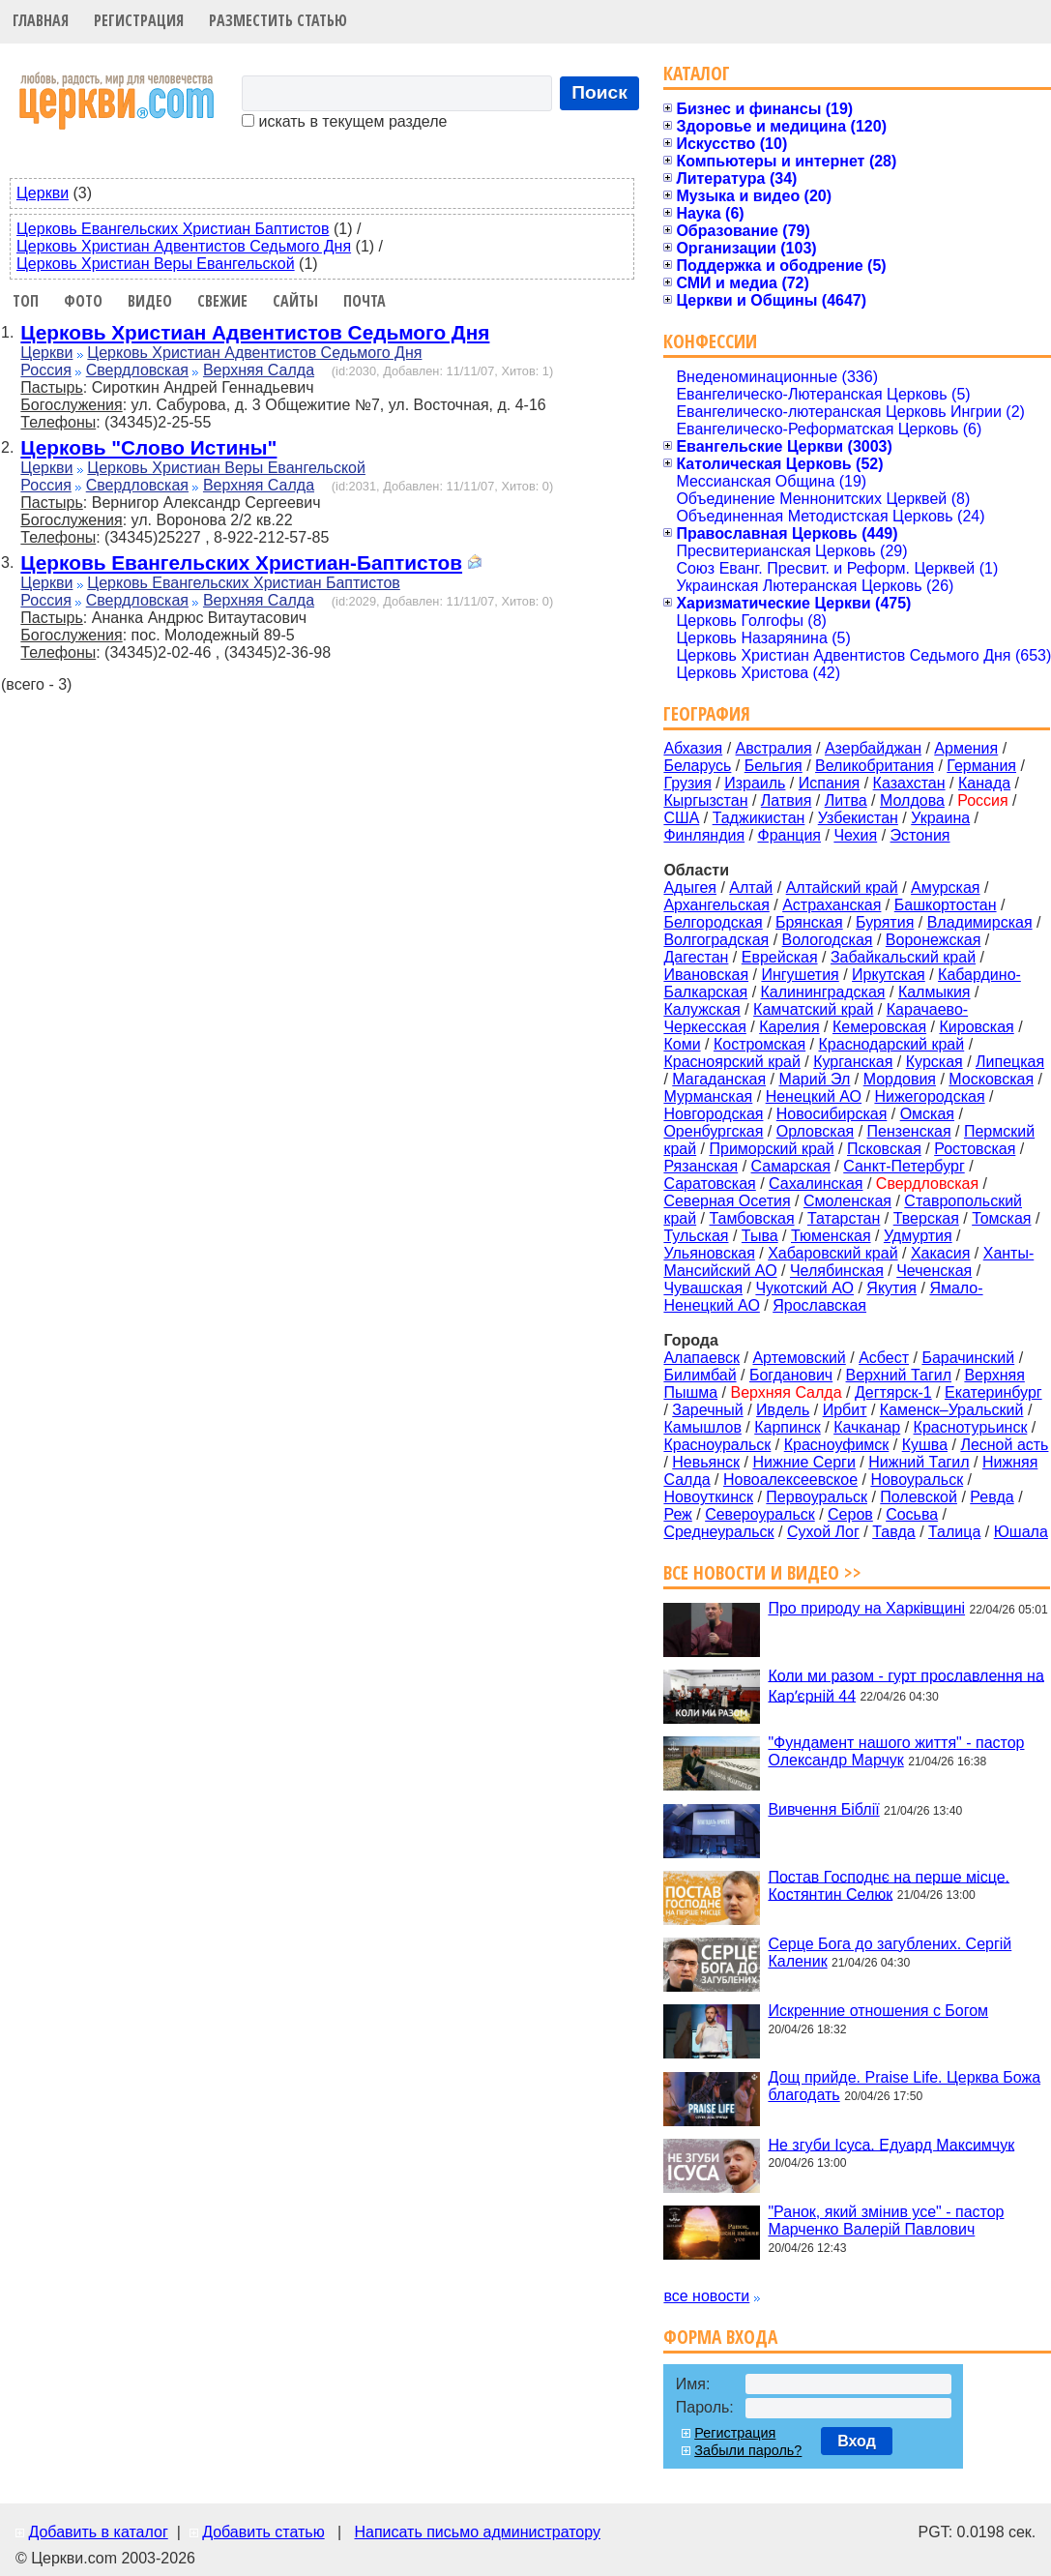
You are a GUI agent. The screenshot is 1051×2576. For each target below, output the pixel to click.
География (706, 713)
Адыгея (689, 887)
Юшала (1021, 1532)
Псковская (884, 1148)
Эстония (920, 835)
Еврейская (780, 957)
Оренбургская (713, 1131)
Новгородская (713, 1114)
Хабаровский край (832, 1253)
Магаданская (719, 1079)
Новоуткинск (708, 1497)
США (681, 818)
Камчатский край (813, 1009)
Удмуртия (918, 1236)
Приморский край (771, 1148)
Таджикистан (759, 818)
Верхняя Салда (258, 370)
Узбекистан (858, 818)
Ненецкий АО (813, 1096)
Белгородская (712, 922)
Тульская (695, 1236)
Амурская (945, 887)
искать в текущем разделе (344, 121)
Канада (984, 783)
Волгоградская (716, 940)
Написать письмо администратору (476, 2532)
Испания (830, 783)
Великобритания (874, 765)
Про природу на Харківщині (866, 1608)
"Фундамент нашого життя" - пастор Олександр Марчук (896, 1751)
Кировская (976, 1027)
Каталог (696, 73)
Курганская (852, 1061)
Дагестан (695, 957)
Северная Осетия (726, 1201)
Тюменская (831, 1236)
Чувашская (703, 1288)
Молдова (912, 800)
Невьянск (706, 1462)
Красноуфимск (837, 1444)
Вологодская (827, 940)
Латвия (786, 800)
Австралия (774, 748)
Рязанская (700, 1166)
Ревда (991, 1497)
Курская (934, 1061)
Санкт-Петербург (903, 1166)
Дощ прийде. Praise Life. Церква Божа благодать (904, 2086)
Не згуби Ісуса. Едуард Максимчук (891, 2144)
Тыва (760, 1236)
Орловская (815, 1131)
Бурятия (885, 922)
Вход (856, 2441)
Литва (846, 800)
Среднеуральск (718, 1532)
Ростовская (974, 1148)
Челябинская (837, 1270)
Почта (364, 300)
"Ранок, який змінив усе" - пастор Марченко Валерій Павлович (886, 2220)
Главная (41, 20)
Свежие (222, 300)
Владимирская (980, 922)
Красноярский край (731, 1061)
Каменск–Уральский (952, 1410)
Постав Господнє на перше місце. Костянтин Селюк (888, 1885)
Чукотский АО (804, 1288)
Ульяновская (708, 1253)
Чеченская (934, 1270)
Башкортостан (945, 905)
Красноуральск (717, 1444)
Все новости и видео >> (762, 1572)
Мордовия (899, 1079)
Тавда (894, 1532)
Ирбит (845, 1410)
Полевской (918, 1497)
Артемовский (798, 1357)
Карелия (789, 1027)
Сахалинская (815, 1183)
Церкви (42, 193)
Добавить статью (263, 2532)
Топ (26, 300)
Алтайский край (842, 887)
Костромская (759, 1044)
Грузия (687, 783)
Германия (981, 765)
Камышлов (702, 1427)
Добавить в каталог (97, 2532)
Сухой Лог (823, 1532)
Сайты (295, 300)
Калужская (701, 1009)
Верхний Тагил (899, 1375)
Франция (789, 835)
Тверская (926, 1218)
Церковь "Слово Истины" (148, 447)
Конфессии (710, 341)
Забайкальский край (903, 957)
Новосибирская (832, 1114)
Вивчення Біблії (823, 1809)
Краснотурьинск (971, 1427)
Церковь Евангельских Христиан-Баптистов (241, 562)
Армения (966, 748)
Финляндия (703, 835)
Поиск (599, 92)
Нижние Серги (803, 1462)
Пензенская (909, 1131)
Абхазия (692, 748)
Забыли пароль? (748, 2450)
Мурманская (707, 1096)
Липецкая (1010, 1061)
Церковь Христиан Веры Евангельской (155, 263)
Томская (1001, 1218)
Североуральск (760, 1514)
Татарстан (843, 1218)
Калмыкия (934, 992)
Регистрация (139, 20)
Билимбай (699, 1375)
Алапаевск (701, 1357)
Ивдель (782, 1410)
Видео (150, 300)
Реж (677, 1514)
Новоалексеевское (790, 1479)
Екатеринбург (993, 1392)
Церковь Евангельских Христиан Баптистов (172, 229)
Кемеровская (879, 1027)
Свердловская (137, 370)
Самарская (791, 1166)
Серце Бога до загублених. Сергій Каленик (889, 1952)
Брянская (809, 922)
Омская (927, 1114)
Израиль (754, 783)
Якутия (891, 1288)
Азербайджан (873, 748)
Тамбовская (751, 1218)
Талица (954, 1532)
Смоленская (847, 1201)
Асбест (884, 1357)
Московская (991, 1079)
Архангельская (716, 905)
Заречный (707, 1410)
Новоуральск (916, 1479)
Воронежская (933, 940)
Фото (83, 300)
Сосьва (912, 1514)
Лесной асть (1004, 1444)
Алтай (751, 887)
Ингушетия (799, 974)
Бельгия (773, 765)
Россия (45, 370)
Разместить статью (278, 20)
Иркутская (888, 974)
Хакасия (940, 1253)
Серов (850, 1514)
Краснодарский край (892, 1044)
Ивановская (705, 974)
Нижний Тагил (918, 1462)
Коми (681, 1044)
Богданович (790, 1375)
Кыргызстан (705, 800)
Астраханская (831, 905)
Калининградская (823, 992)
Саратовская (709, 1183)
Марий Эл (814, 1079)
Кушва (925, 1444)
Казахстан (909, 783)
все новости (706, 2296)
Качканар (866, 1427)
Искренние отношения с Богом (878, 2010)
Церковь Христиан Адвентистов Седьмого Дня (183, 246)
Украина (940, 818)
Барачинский (967, 1357)
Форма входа (720, 2337)
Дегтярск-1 (893, 1392)
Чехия (855, 835)
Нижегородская (929, 1096)
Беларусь (697, 765)
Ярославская (819, 1305)
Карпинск (787, 1427)
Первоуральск (816, 1497)
